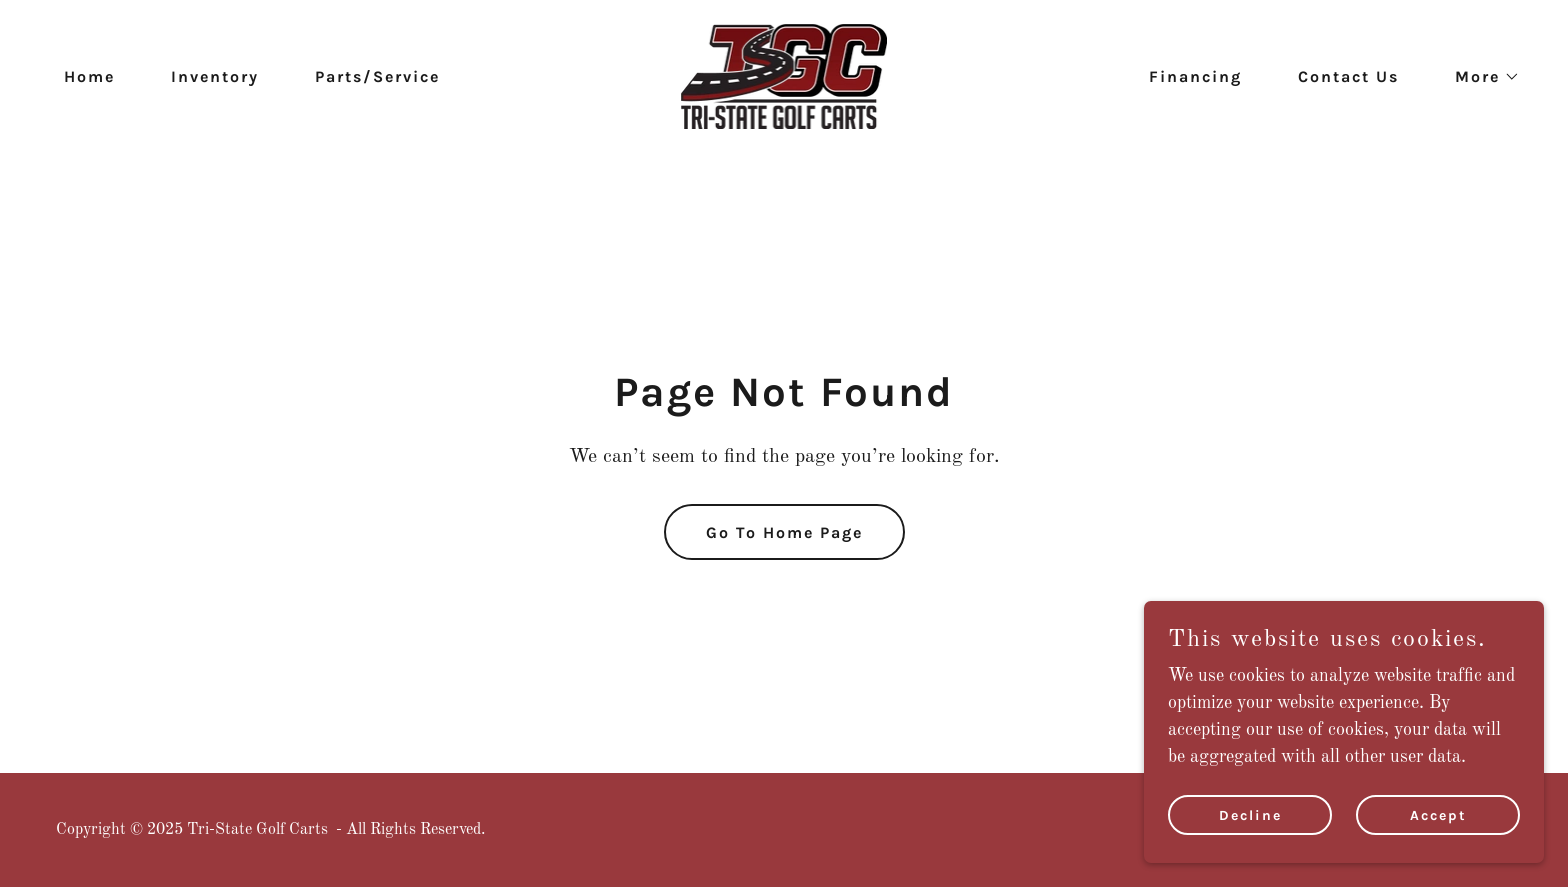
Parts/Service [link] (377, 76)
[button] (1479, 77)
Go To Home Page (784, 532)
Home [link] (89, 76)
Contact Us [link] (1348, 76)
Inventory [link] (215, 76)
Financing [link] (1195, 76)
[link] (784, 76)
